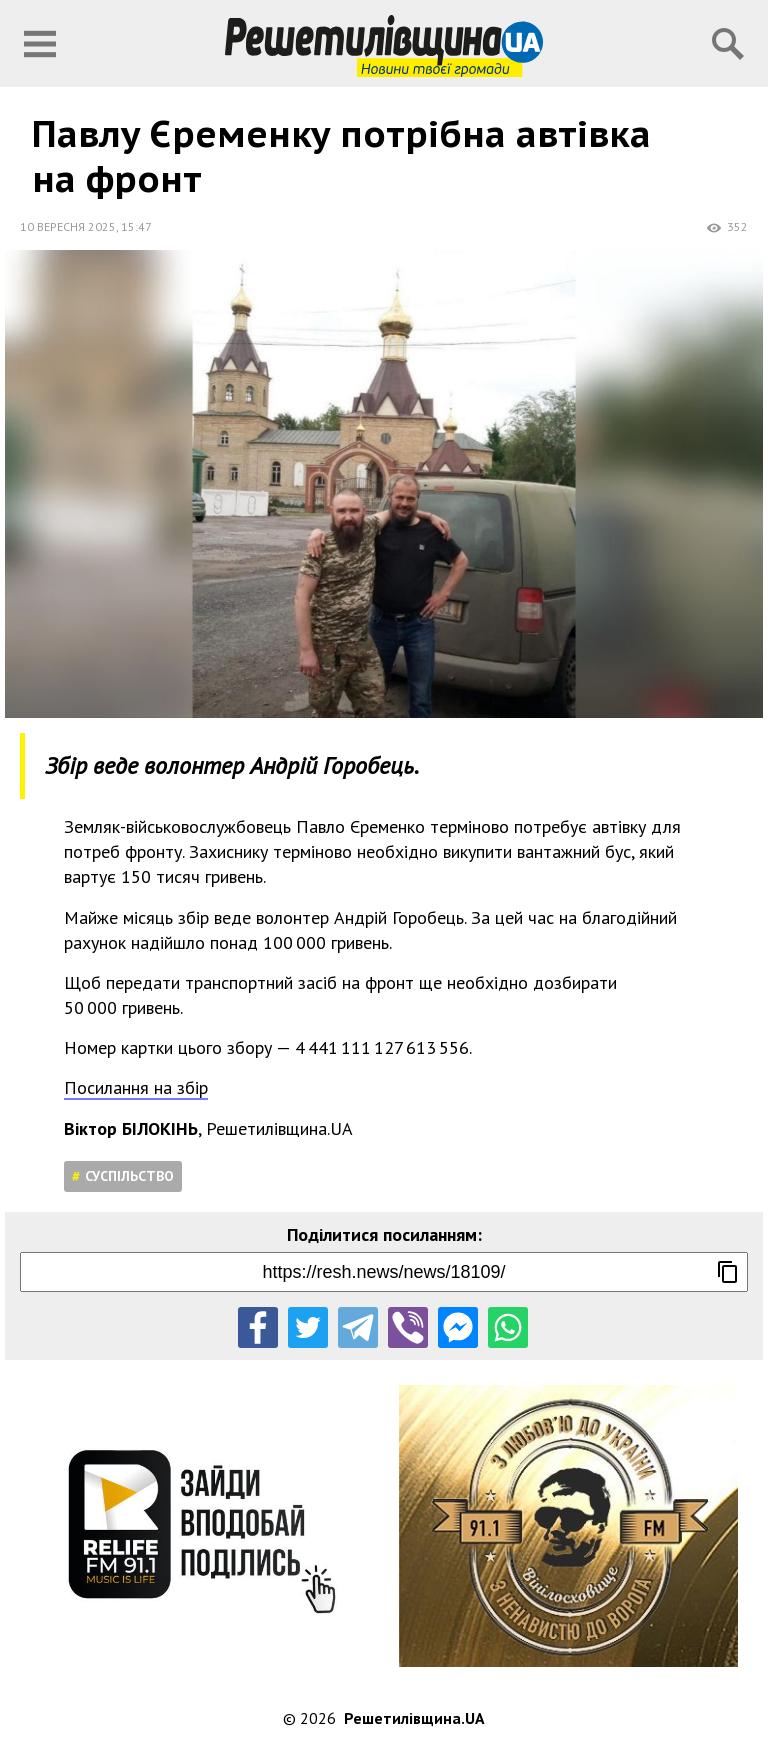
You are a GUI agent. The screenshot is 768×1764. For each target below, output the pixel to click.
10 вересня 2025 (68, 226)
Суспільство (129, 1176)
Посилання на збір (136, 1087)
